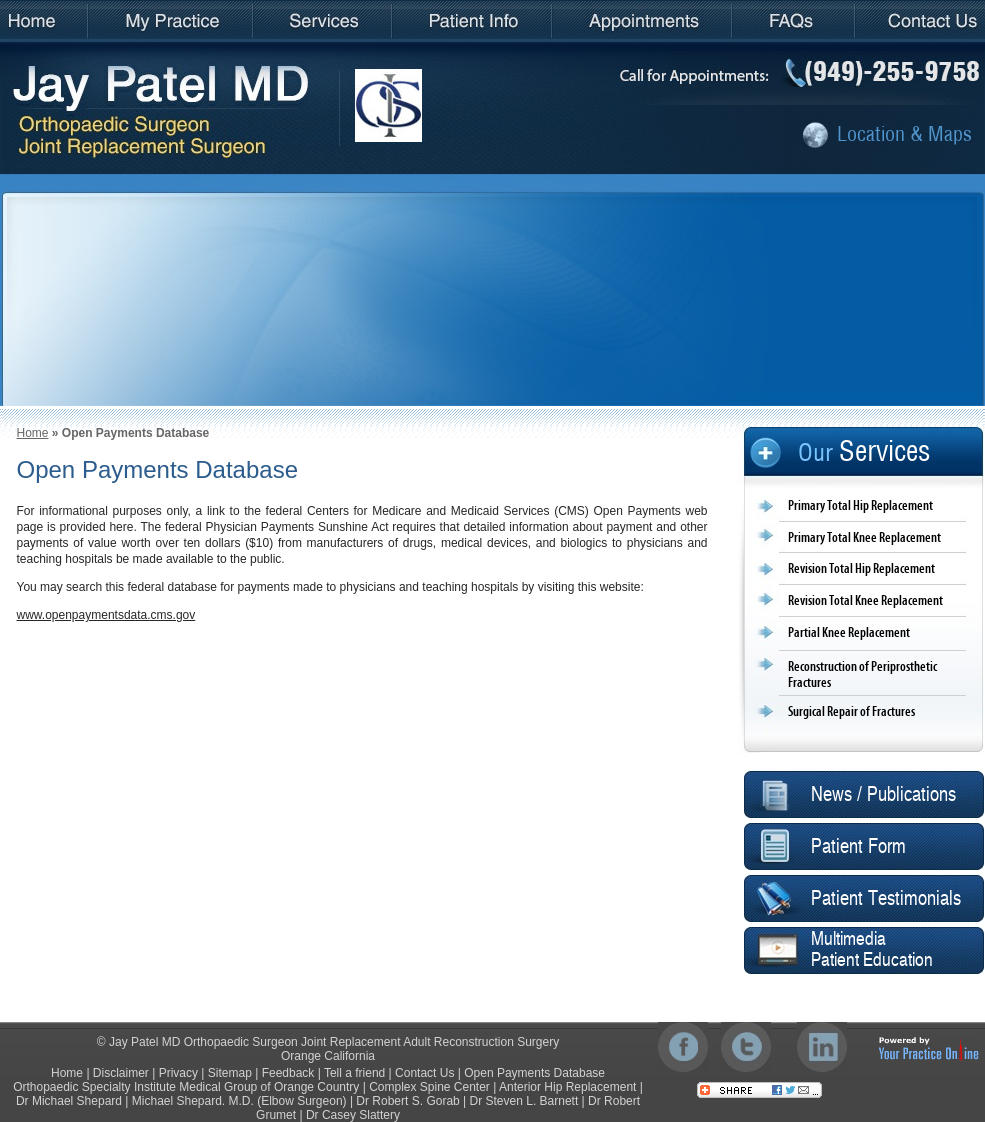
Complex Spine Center (429, 1087)
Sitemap (230, 1073)
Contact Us (424, 1073)
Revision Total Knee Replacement (865, 601)
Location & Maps (904, 133)
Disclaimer (121, 1073)
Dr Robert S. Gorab (407, 1101)
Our (864, 451)
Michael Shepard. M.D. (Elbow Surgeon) (239, 1101)
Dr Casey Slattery (353, 1115)
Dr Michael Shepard (69, 1101)
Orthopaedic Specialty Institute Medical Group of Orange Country (186, 1087)
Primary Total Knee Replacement (864, 538)
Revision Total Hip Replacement (861, 569)
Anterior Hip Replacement (567, 1087)
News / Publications (883, 795)
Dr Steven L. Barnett (524, 1101)
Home (33, 433)
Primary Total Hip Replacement (860, 506)
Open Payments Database (534, 1073)
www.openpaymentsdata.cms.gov (106, 615)
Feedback (288, 1073)
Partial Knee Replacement (849, 633)
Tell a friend (354, 1073)
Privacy (178, 1073)
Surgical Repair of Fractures (851, 712)
